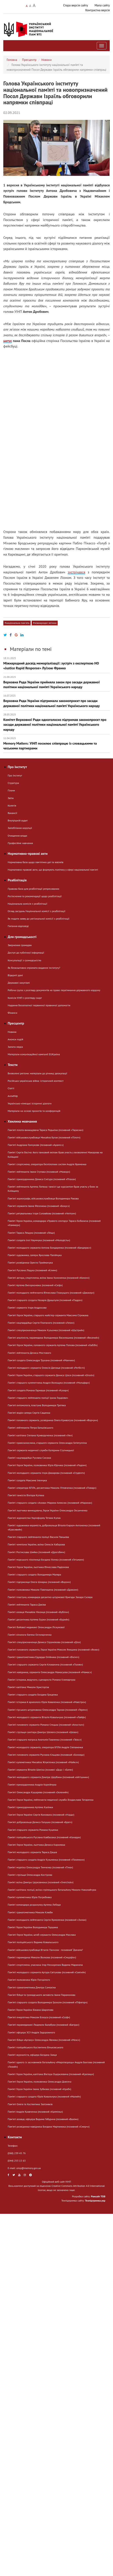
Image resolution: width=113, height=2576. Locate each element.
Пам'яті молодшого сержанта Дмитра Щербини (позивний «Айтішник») (48, 1777)
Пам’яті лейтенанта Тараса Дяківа (27, 1604)
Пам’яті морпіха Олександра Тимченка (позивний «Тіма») (40, 1867)
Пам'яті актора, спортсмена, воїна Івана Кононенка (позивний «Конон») (49, 1277)
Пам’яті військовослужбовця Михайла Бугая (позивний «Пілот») (44, 1137)
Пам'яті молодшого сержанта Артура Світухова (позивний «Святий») (47, 1972)
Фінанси (12, 1012)
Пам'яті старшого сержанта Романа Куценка (33, 1829)
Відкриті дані (15, 975)
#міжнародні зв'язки (44, 623)
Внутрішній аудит (18, 820)
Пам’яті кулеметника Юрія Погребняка (30, 1897)
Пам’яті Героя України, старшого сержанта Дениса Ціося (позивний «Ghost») (51, 1375)
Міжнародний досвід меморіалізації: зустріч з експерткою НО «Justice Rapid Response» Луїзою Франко (56, 663)
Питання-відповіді (18, 926)
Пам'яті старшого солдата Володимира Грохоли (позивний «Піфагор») (48, 2002)
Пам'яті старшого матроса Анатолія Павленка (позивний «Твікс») (45, 1739)
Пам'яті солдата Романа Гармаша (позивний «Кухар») (38, 1390)
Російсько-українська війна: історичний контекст (35, 1080)
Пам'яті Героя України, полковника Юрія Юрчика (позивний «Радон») (47, 1465)
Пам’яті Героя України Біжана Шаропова (30, 2009)
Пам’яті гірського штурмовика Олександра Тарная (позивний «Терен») (48, 1709)
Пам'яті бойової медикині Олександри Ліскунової (36, 1627)
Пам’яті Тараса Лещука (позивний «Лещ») (31, 1232)
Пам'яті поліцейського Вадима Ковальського (33, 1942)
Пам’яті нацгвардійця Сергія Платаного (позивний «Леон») (41, 1322)
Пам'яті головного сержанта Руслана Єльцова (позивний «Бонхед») (46, 1754)
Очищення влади (17, 835)
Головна (12, 60)
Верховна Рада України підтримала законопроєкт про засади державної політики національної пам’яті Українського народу (56, 701)
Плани (11, 790)
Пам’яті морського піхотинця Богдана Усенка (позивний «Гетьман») (46, 1559)
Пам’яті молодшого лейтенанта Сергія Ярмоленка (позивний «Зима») (47, 1919)
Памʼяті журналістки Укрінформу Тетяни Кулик (34, 1517)
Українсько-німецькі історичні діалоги (30, 1103)
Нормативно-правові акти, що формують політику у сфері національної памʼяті (53, 869)
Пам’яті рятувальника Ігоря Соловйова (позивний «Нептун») (42, 1213)
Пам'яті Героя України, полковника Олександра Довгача (39, 2081)
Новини (46, 60)
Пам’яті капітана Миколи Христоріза (28, 1687)
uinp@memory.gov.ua (28, 2168)
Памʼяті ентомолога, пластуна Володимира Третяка (37, 1405)
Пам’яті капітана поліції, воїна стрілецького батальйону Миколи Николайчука (52, 1889)
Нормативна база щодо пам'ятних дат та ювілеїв (35, 862)
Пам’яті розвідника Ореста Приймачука (30, 1262)
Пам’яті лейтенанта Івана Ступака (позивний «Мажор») (39, 1171)
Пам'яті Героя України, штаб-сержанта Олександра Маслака (42, 1934)
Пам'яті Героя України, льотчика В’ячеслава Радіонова (38, 1567)
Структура (13, 783)
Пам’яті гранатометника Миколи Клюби (30, 1912)
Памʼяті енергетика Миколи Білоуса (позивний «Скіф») (39, 2017)
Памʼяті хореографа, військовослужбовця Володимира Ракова (43, 1198)
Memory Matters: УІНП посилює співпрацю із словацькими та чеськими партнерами (56, 743)
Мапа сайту (102, 5)
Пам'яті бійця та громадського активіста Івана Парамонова (41, 1994)
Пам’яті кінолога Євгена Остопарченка (30, 1634)
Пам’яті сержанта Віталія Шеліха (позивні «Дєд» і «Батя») (40, 1769)
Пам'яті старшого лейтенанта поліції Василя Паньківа (38, 1537)
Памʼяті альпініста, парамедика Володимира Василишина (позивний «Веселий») (53, 1337)
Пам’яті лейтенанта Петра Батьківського (30, 1427)
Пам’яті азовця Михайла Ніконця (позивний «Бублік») (38, 1612)
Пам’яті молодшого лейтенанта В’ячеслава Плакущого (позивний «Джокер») (51, 1292)
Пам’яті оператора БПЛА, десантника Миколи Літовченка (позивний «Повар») (52, 1487)
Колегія (12, 805)
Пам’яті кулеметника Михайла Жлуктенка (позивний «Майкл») (43, 1762)
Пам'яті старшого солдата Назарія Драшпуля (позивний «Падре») (45, 1300)
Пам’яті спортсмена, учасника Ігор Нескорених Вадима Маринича (45, 1964)
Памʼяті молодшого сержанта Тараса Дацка (32, 1852)
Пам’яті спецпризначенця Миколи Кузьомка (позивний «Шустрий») (46, 1330)
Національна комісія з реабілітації (27, 903)
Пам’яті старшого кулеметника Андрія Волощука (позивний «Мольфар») (49, 1382)
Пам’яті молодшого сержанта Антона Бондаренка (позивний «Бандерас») (49, 1247)
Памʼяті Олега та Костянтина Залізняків (30, 2104)
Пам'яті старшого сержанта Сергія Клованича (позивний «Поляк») (45, 1664)
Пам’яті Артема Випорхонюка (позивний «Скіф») (35, 1285)
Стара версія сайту (75, 5)
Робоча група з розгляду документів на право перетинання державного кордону (54, 990)
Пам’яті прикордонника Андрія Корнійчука (32, 1784)
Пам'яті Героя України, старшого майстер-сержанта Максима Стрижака (48, 1315)
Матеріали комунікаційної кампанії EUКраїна (34, 1054)
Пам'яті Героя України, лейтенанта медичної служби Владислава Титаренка (50, 1799)
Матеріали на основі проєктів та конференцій (34, 1110)
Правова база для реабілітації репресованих (33, 888)
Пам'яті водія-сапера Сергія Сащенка (29, 1412)
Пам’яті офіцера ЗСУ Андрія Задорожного (31, 2032)
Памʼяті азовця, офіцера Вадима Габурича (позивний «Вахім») (43, 2119)
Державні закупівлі (19, 982)
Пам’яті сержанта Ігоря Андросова (27, 1307)
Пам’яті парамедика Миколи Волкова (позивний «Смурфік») (42, 1957)
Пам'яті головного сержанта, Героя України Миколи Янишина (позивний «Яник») (53, 1649)
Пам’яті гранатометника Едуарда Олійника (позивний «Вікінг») (43, 1657)
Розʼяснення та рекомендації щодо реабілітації (35, 896)
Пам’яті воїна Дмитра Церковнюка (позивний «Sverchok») (41, 1882)
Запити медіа (15, 1046)
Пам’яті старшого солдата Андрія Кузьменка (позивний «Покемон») (46, 1859)
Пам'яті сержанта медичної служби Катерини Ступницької (41, 1450)
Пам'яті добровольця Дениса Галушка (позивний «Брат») (40, 1822)
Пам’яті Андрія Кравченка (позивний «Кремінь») (35, 2111)
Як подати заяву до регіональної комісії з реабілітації (38, 918)
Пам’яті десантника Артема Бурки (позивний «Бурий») (38, 1619)
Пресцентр (29, 60)
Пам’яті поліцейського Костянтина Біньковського (35, 2047)
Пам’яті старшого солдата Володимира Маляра (34, 1574)
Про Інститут (15, 775)
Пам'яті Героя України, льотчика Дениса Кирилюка (36, 1844)
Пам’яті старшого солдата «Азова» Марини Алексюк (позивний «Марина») (50, 1502)
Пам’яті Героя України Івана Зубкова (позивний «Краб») (39, 2089)
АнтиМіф (13, 1096)
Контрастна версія (97, 10)
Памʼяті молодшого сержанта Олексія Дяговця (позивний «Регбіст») (46, 1367)
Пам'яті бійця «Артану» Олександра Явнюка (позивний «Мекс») (44, 2039)
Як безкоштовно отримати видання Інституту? (34, 967)
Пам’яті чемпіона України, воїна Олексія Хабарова (36, 1544)
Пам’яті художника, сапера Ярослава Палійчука (35, 1255)
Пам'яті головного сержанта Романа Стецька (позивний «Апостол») (46, 1724)
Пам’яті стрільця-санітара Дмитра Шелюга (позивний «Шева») (43, 1732)
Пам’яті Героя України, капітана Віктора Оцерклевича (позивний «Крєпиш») (51, 2074)
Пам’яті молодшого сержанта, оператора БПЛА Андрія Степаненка (45, 1747)
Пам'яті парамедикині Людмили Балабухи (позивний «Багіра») (43, 2024)
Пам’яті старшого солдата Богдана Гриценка (33, 1694)
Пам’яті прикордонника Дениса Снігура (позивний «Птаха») (42, 1179)
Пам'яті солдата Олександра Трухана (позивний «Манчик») (41, 1360)
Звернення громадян (20, 945)
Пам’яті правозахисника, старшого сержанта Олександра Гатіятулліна (47, 1442)
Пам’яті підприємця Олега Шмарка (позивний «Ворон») (39, 1582)
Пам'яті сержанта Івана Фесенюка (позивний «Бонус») (39, 1206)
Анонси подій (15, 1039)
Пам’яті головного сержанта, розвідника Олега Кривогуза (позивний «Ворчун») (53, 1420)
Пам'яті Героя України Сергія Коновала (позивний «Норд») (41, 1814)
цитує (7, 340)
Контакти (15, 2137)
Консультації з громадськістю (24, 960)
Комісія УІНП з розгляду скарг (25, 997)
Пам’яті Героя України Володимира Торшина (33, 1927)
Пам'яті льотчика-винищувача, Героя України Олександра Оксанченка (47, 1510)
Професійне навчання (20, 843)
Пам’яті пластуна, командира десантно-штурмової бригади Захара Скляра (50, 1597)
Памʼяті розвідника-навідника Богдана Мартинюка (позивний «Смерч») (49, 2126)
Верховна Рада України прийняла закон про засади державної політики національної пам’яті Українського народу (56, 682)
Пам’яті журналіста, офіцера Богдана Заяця (32, 2054)
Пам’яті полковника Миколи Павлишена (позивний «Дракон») (43, 1589)
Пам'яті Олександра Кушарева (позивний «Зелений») (38, 1792)
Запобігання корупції (20, 828)
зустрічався (76, 572)
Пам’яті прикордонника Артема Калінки (30, 1807)
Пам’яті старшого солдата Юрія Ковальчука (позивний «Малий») (44, 2096)
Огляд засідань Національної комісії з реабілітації (36, 911)
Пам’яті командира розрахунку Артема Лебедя (34, 1904)
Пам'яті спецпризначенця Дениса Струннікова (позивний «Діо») (44, 1642)
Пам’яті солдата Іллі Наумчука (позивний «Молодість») (39, 1240)
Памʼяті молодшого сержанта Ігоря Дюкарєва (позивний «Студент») (46, 1472)
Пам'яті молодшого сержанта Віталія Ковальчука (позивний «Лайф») (47, 1717)
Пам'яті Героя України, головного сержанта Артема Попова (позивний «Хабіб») (52, 1345)
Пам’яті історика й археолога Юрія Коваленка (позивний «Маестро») (47, 1702)
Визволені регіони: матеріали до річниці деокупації (37, 1073)
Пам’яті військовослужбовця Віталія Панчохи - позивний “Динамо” (45, 1949)
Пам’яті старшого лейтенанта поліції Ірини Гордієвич (38, 1397)
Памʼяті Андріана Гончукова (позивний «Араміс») (36, 1145)
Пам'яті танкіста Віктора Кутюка (26, 1495)
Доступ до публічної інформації (26, 952)
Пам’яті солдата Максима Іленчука (27, 1480)
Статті (11, 1088)
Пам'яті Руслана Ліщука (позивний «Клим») (32, 1270)
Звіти (11, 798)
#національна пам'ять (17, 623)
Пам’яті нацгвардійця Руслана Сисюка (29, 1457)
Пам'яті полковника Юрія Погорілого (29, 1979)
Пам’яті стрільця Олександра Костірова (30, 1874)
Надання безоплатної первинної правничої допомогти (39, 1005)
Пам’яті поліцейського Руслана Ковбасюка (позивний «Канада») (44, 1837)
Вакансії (12, 813)
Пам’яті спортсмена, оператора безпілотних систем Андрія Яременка (47, 1164)
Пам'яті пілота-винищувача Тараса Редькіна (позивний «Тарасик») (45, 1130)
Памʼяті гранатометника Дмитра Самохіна (32, 1987)
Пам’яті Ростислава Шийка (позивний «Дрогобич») (36, 1552)
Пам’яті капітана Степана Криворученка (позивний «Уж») (40, 1435)
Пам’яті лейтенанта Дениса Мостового (29, 1352)
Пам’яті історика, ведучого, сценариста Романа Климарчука (41, 1679)
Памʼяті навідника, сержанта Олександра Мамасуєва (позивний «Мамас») (50, 1672)
